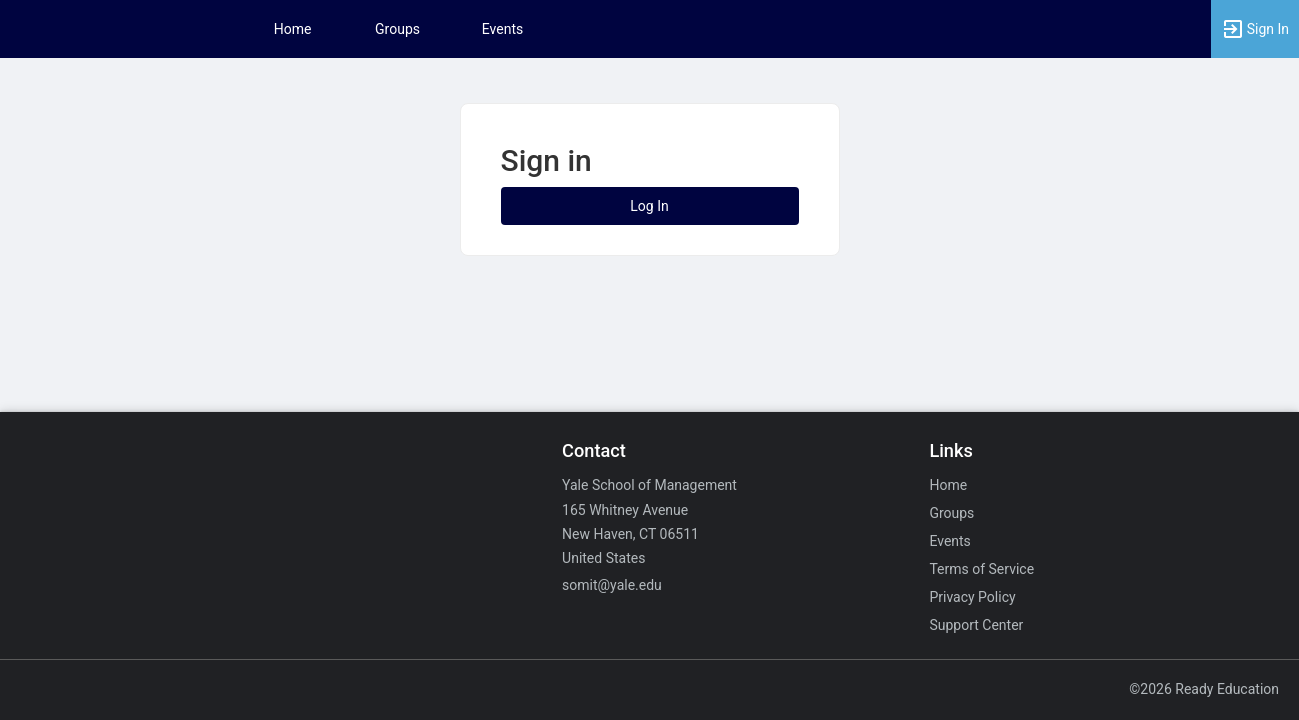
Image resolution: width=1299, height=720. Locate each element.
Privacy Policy (972, 597)
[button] (1255, 29)
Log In (649, 206)
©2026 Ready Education (1204, 689)
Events (502, 29)
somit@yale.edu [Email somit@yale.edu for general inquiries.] (612, 585)
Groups (397, 29)
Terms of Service (981, 569)
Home (948, 485)
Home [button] (293, 29)
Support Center (976, 625)
